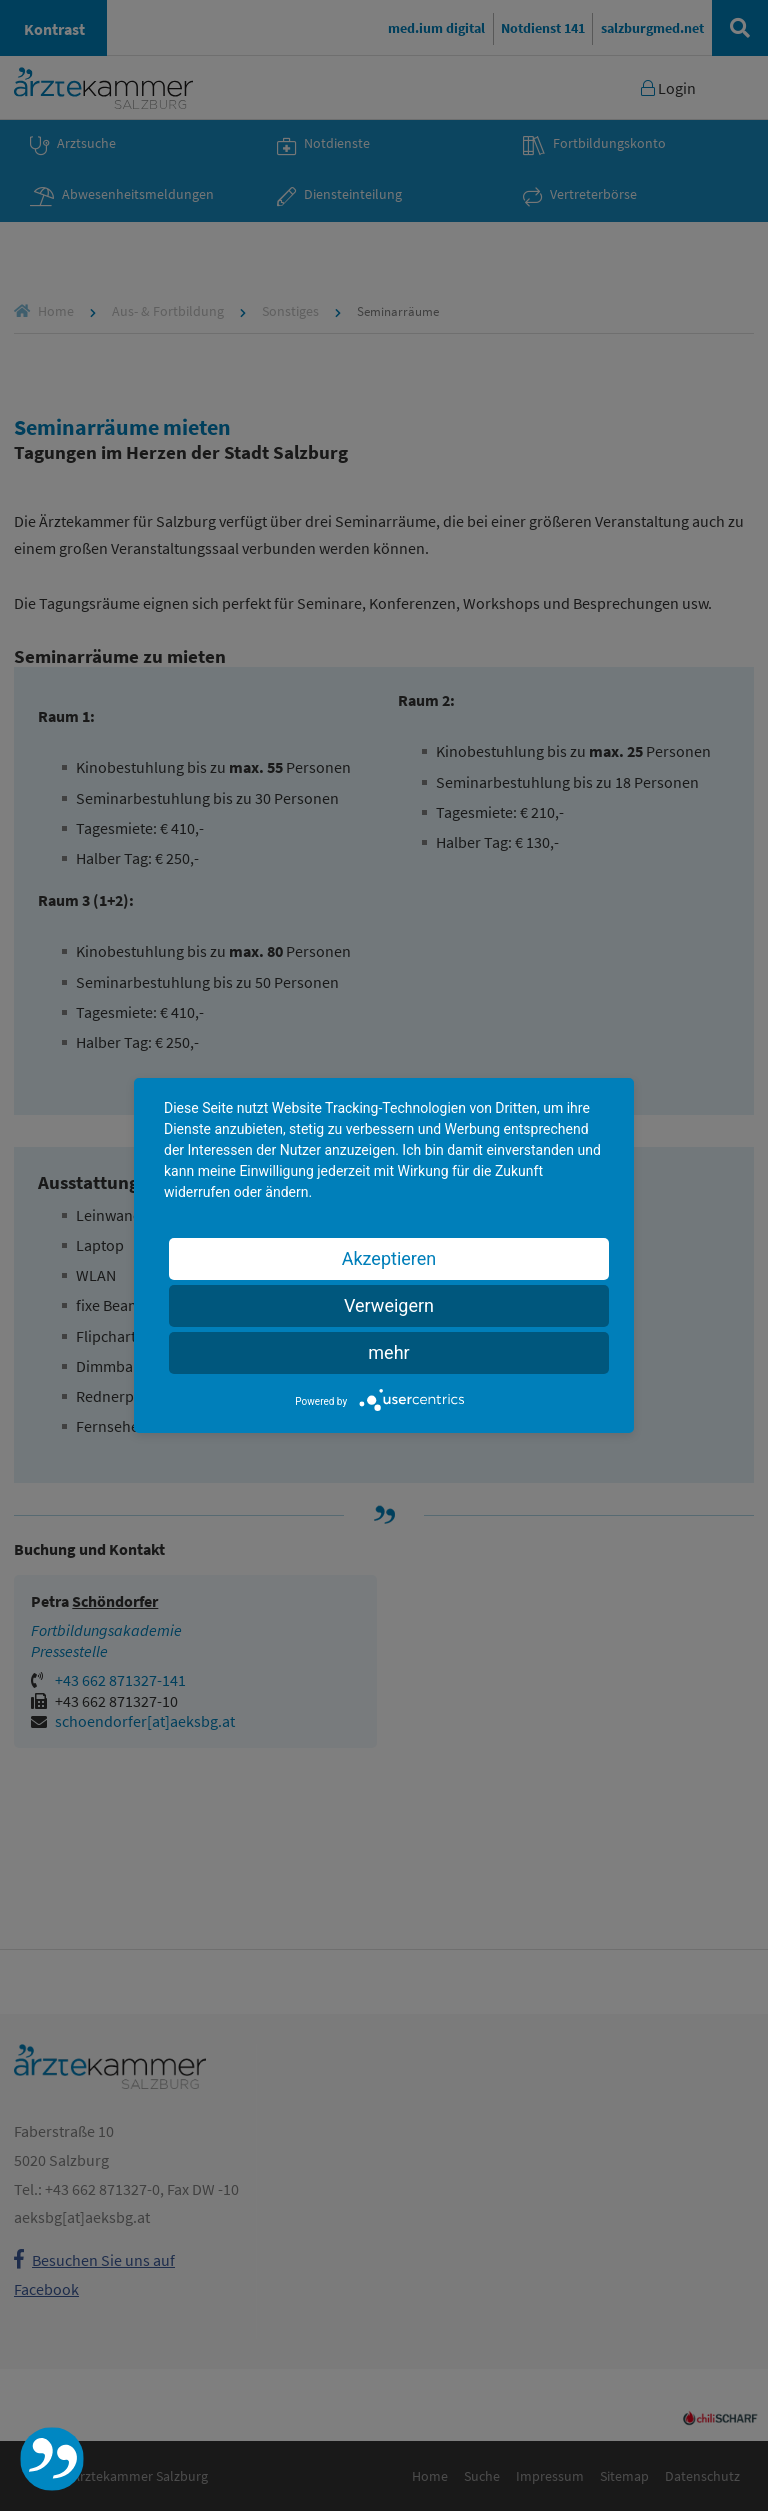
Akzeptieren (389, 1258)
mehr (388, 1352)
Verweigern (389, 1305)
